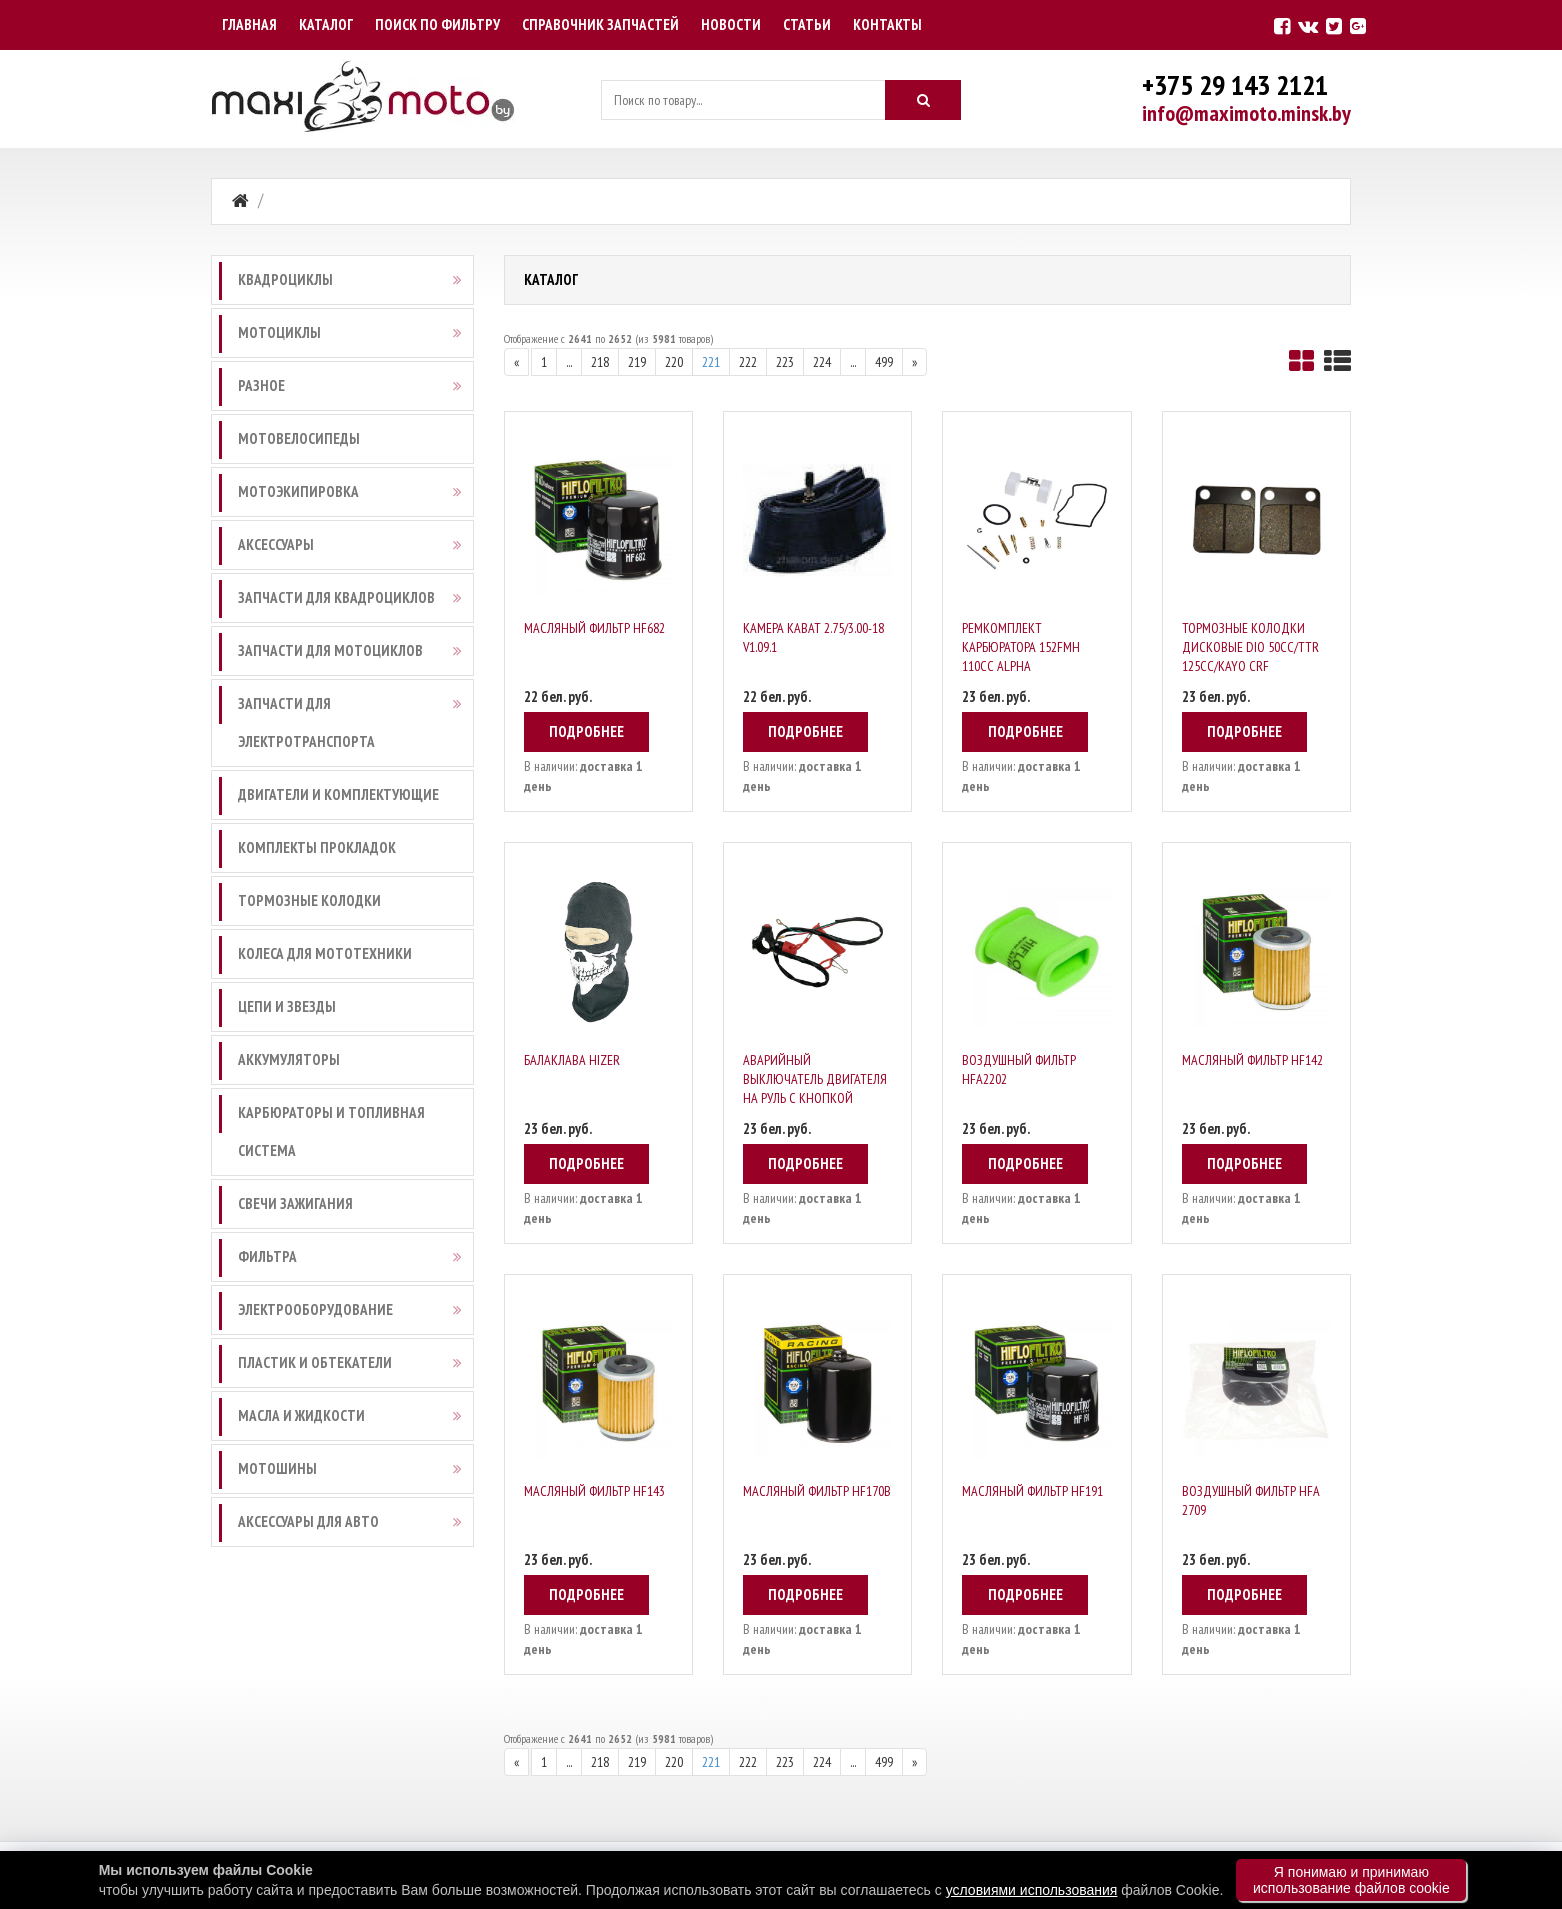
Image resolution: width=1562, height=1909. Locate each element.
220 (674, 362)
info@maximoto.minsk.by (1246, 113)
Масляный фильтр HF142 (1252, 1060)
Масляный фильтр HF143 (594, 1491)
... (569, 362)
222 (748, 362)
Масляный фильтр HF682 (594, 628)
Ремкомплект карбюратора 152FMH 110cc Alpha (1021, 647)
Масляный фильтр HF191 (1032, 1491)
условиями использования (1032, 1890)
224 (822, 362)
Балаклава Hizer (572, 1060)
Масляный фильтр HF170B (817, 1491)
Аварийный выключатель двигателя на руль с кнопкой (815, 1079)
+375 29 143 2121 (1235, 84)
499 (884, 362)
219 (637, 362)
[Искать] (923, 100)
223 (785, 362)
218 (600, 362)
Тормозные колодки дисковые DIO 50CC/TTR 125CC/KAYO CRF (1250, 647)
